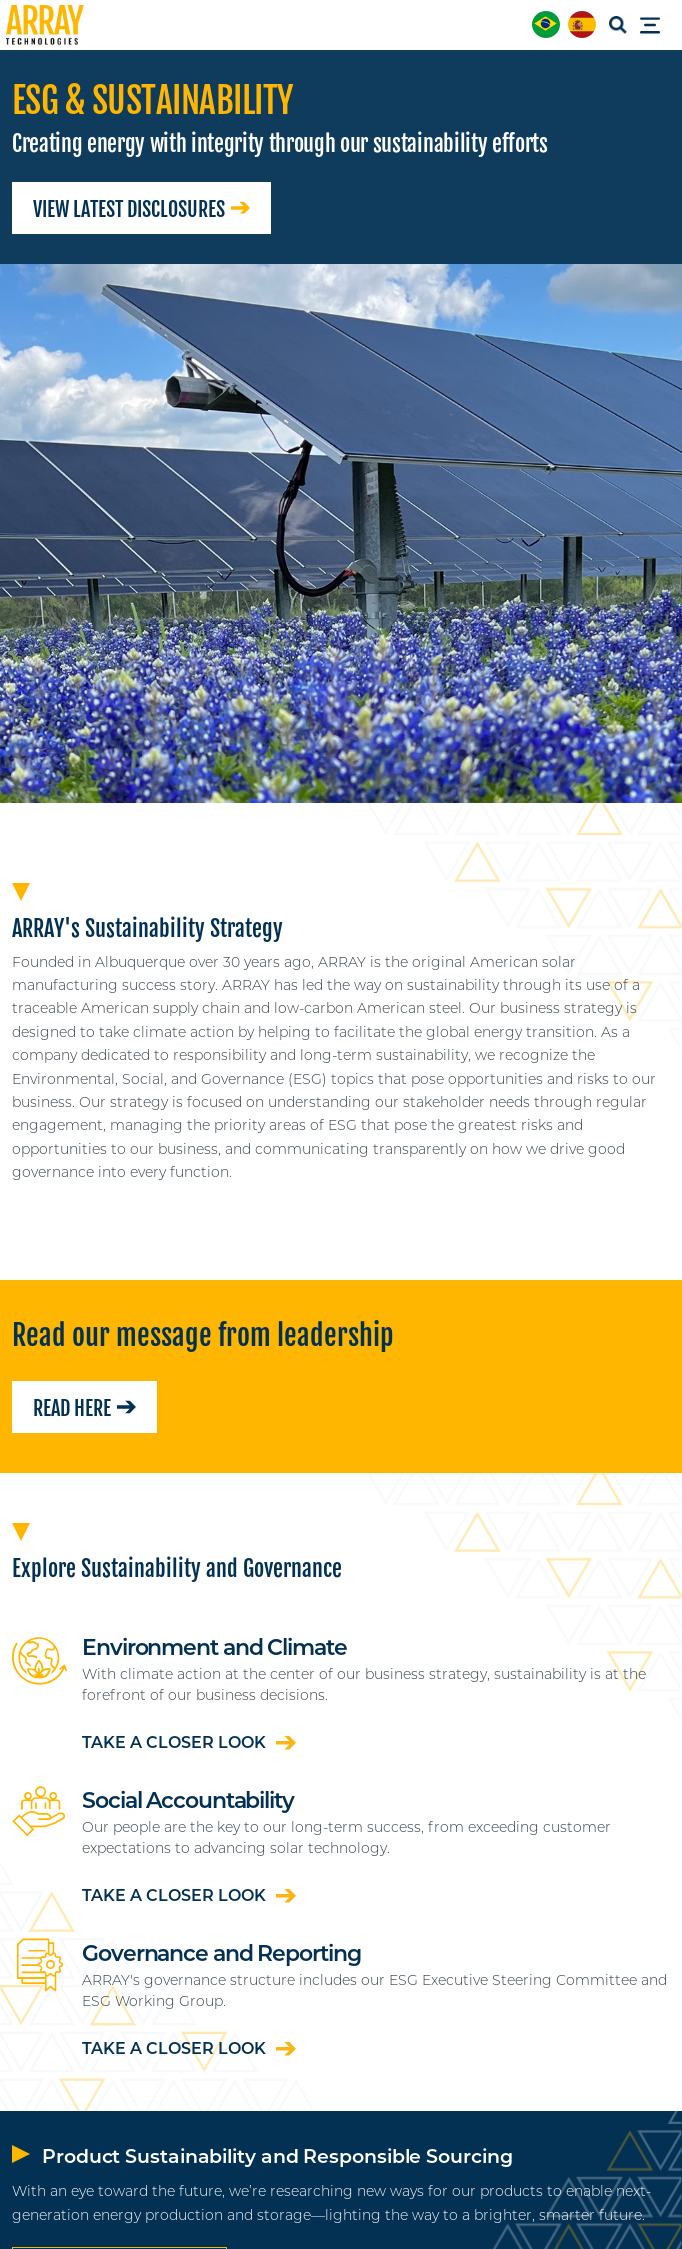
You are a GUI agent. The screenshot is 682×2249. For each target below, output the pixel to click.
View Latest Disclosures (141, 209)
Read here (84, 1408)
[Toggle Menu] (656, 26)
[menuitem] (546, 24)
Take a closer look (189, 1742)
